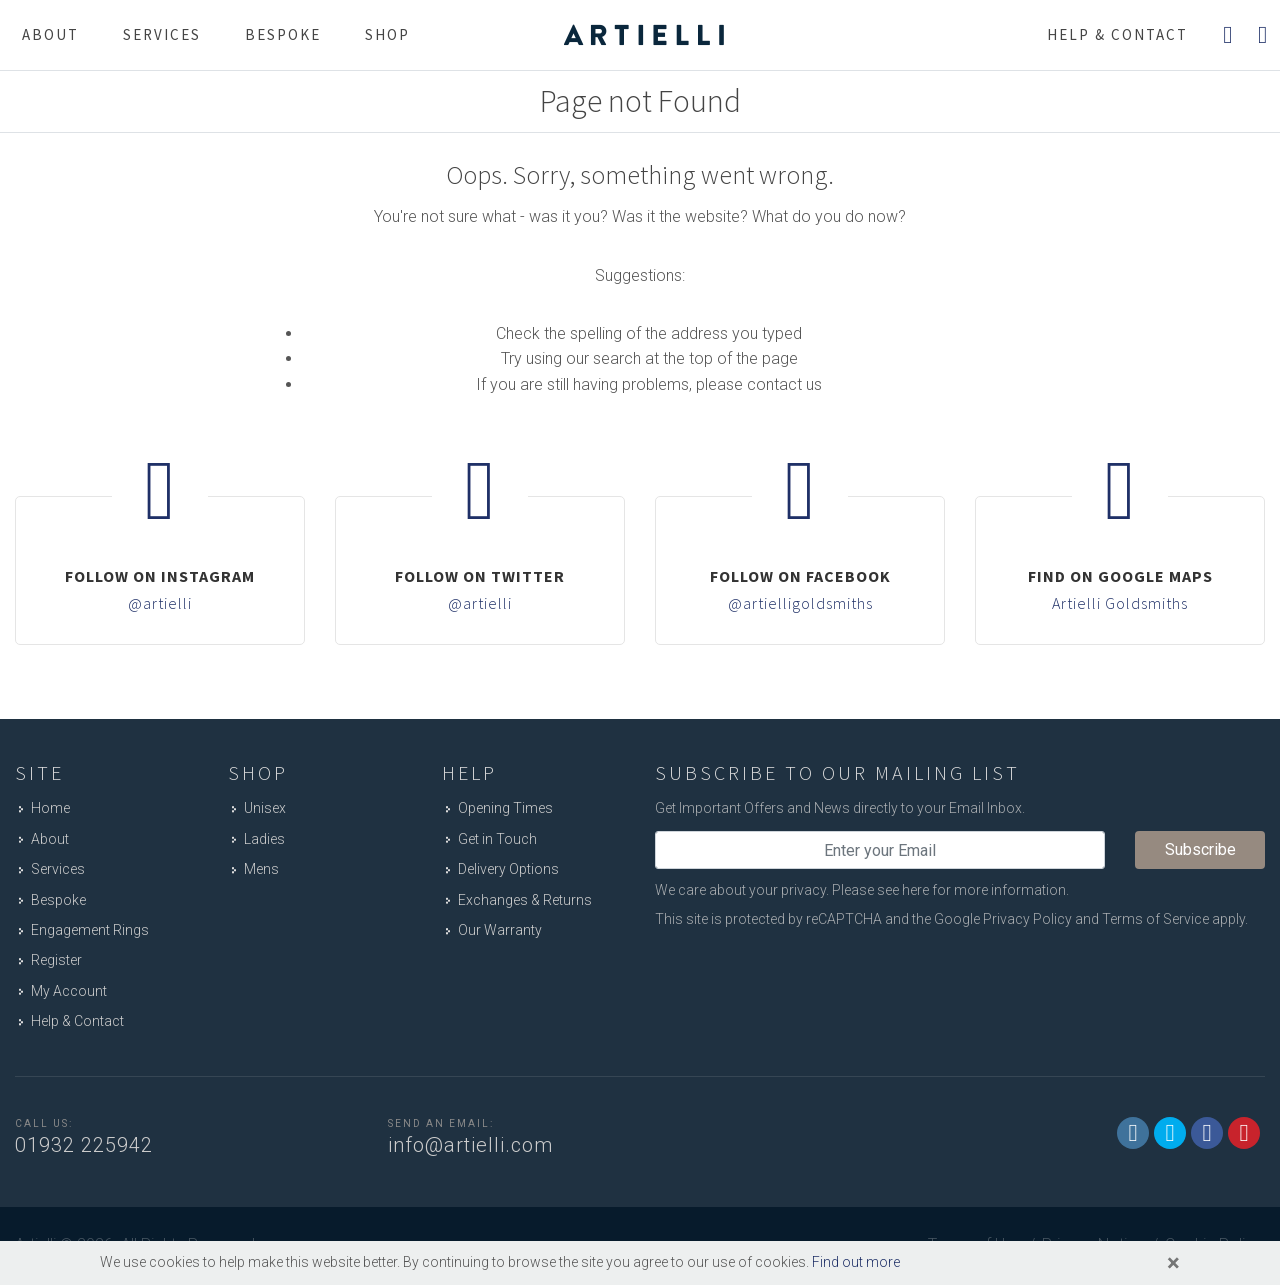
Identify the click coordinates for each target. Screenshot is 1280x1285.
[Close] (1173, 1263)
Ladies (264, 839)
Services (162, 34)
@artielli (160, 603)
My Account (69, 991)
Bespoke (283, 34)
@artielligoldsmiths (800, 603)
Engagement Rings (90, 930)
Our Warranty (500, 930)
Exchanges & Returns (525, 900)
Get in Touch (497, 839)
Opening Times (505, 808)
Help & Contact (77, 1021)
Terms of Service (1155, 919)
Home (50, 808)
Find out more (856, 1262)
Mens (261, 869)
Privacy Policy (1027, 919)
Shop (387, 34)
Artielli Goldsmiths (1120, 603)
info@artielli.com (470, 1145)
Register (56, 960)
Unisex (265, 808)
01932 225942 (84, 1145)
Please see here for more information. (950, 890)
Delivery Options (508, 869)
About (50, 34)
